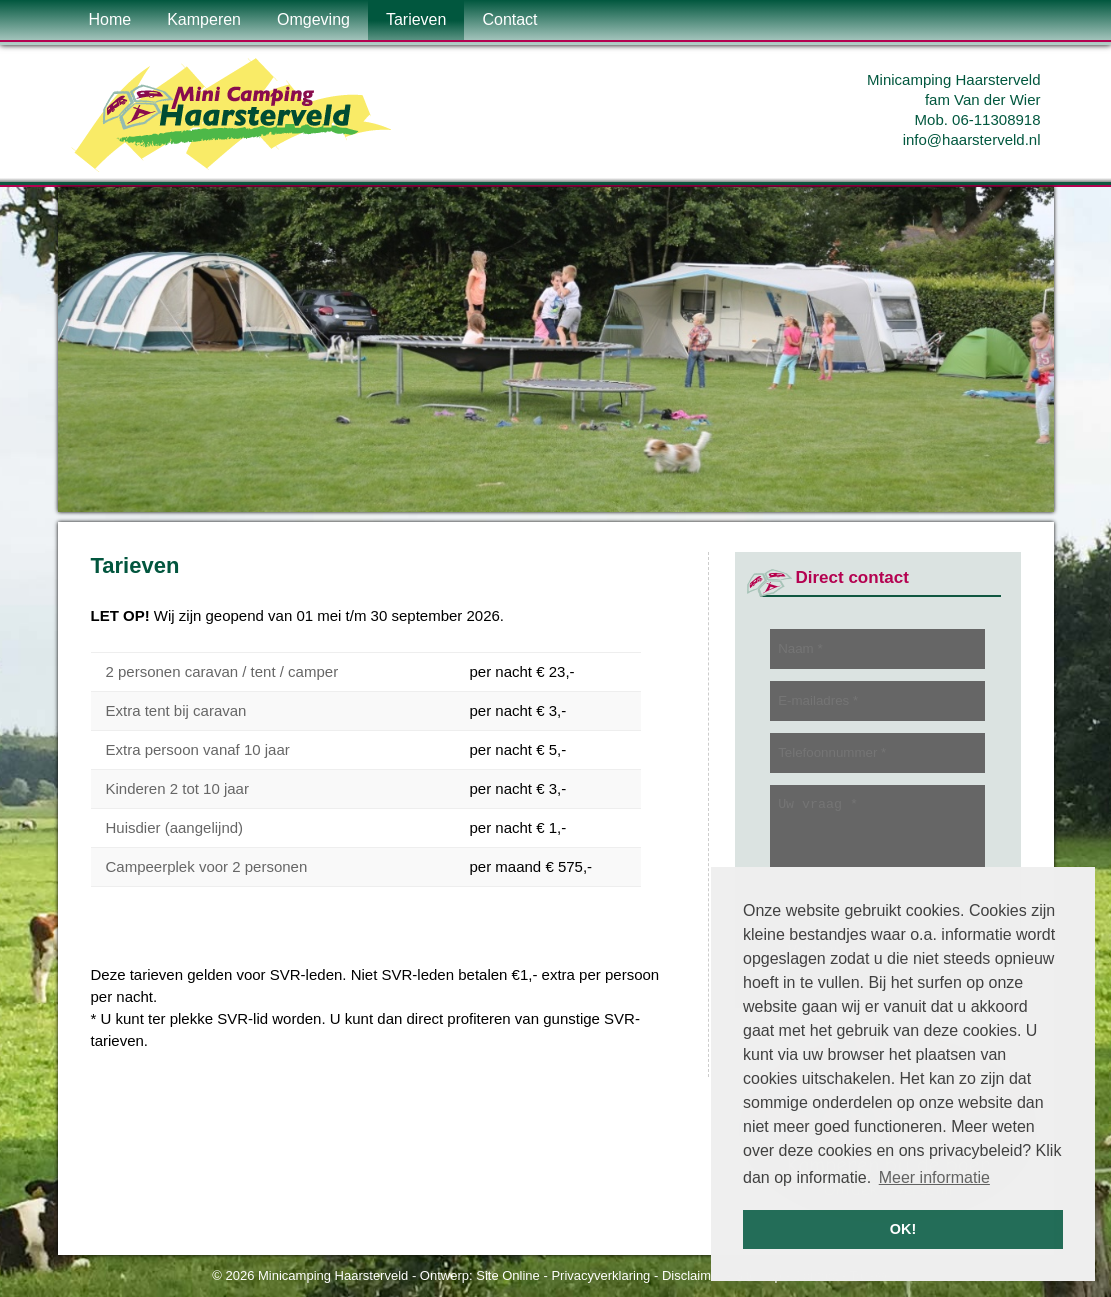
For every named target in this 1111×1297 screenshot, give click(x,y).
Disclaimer (692, 1275)
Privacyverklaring (600, 1275)
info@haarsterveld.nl (972, 139)
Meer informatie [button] (934, 1177)
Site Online (508, 1275)
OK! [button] (903, 1229)
